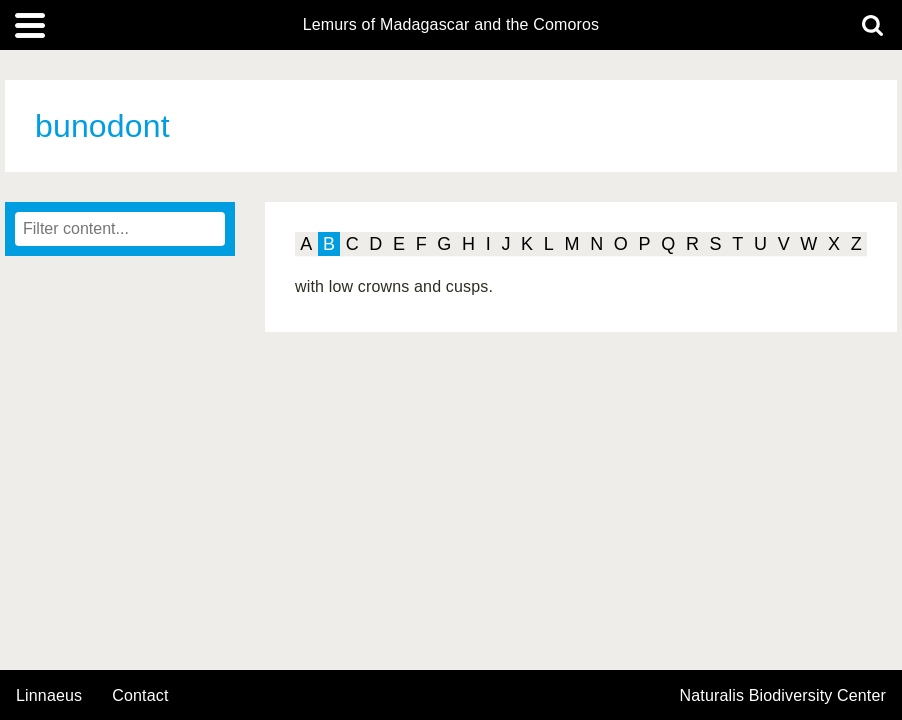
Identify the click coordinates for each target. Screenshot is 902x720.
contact (140, 695)
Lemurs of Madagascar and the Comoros (451, 25)
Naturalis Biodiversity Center (783, 696)
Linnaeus (49, 696)
